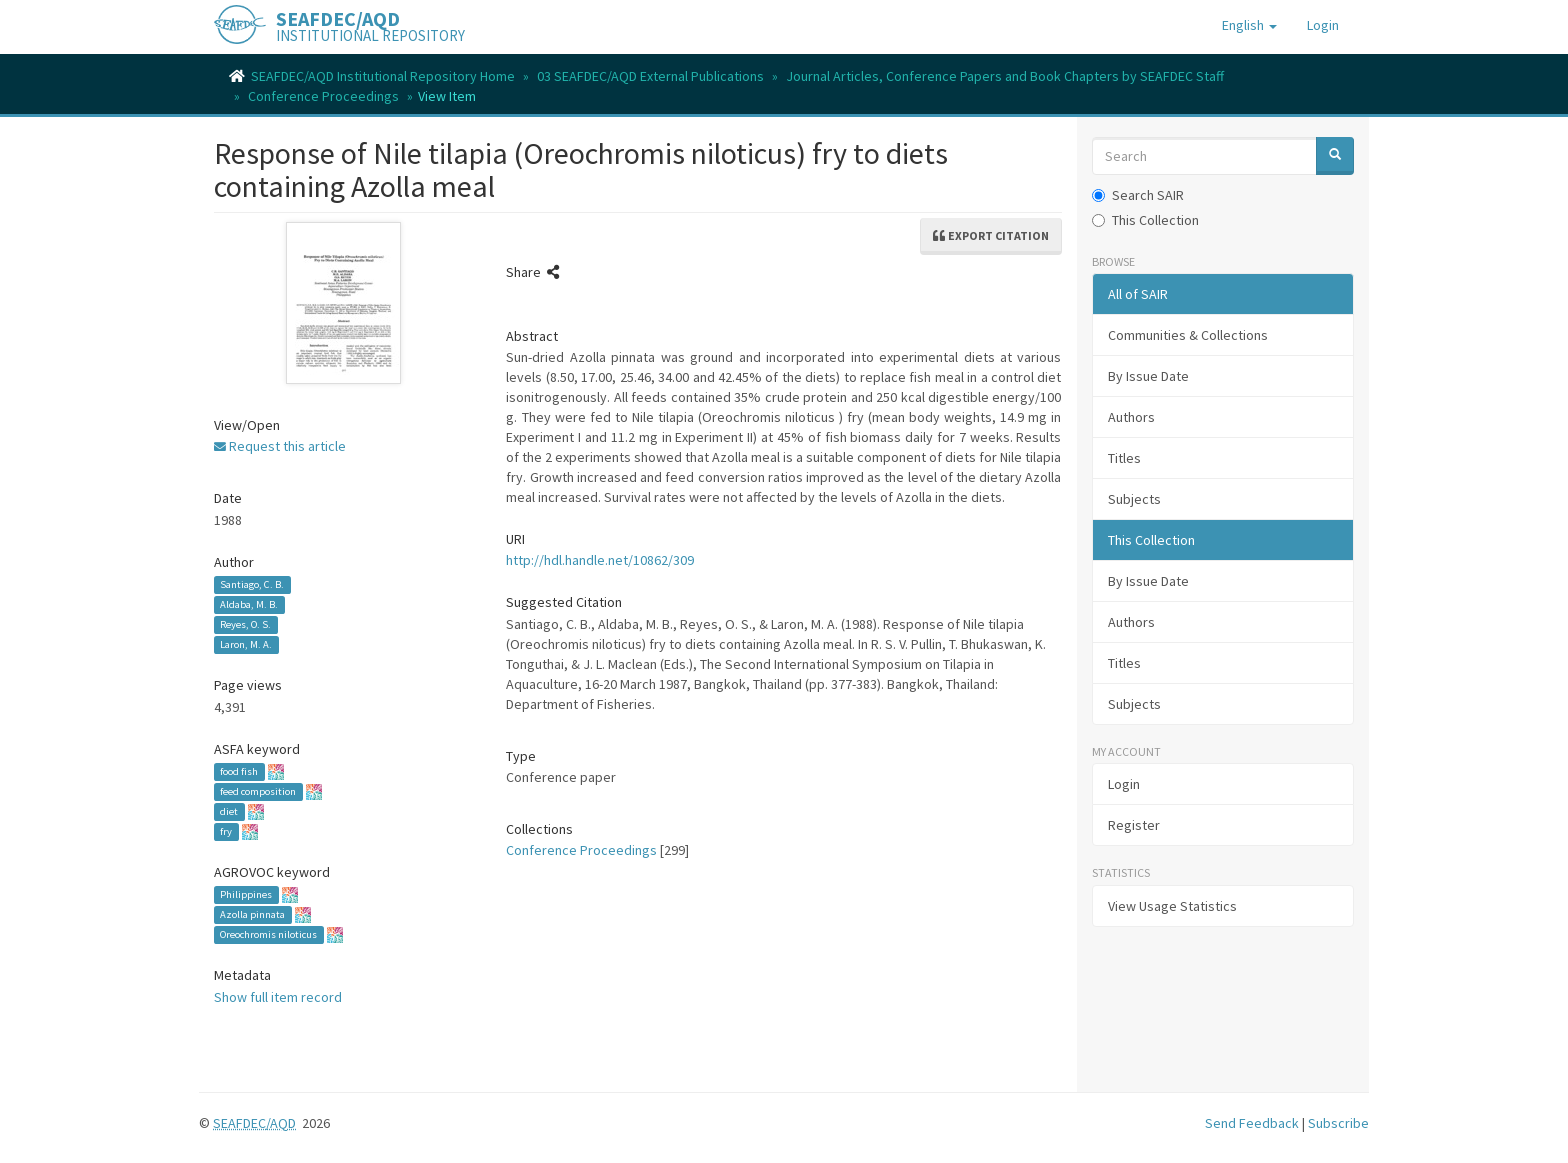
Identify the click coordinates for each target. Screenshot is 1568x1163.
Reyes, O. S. (245, 624)
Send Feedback (1252, 1123)
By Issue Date (1148, 376)
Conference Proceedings (323, 96)
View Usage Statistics (1172, 906)
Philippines (246, 894)
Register (1134, 825)
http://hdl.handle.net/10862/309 (600, 560)
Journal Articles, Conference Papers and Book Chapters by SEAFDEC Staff (1005, 76)
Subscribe (1338, 1123)
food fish (239, 771)
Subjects (1134, 499)
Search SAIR (1138, 195)
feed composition (258, 791)
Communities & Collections (1188, 335)
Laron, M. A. (246, 644)
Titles (1124, 458)
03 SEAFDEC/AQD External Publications (650, 76)
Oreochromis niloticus (268, 934)
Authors (1131, 417)
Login (1124, 784)
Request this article (280, 446)
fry (226, 831)
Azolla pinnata (252, 914)
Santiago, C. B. (252, 584)
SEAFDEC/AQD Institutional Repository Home (383, 76)
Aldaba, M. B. (249, 604)
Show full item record (278, 997)
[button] (1249, 25)
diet (229, 811)
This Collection (1145, 220)
